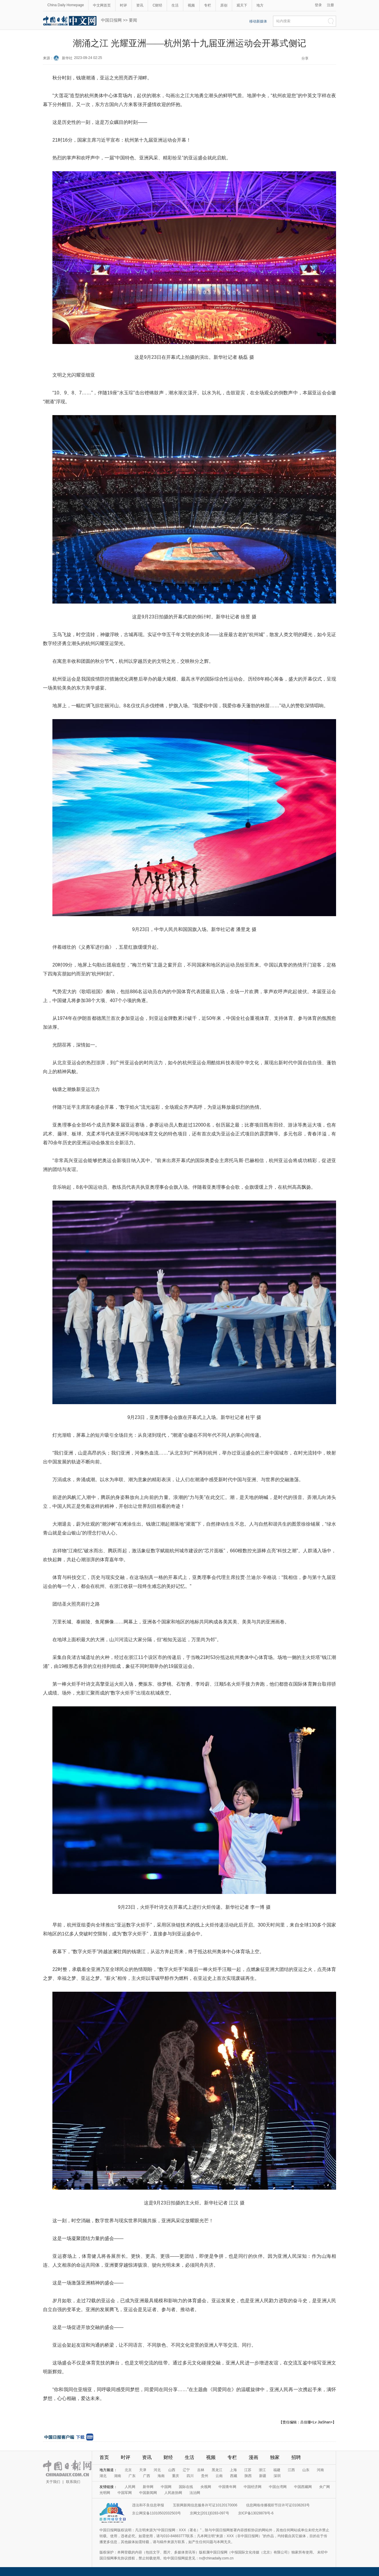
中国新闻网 (148, 2493)
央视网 (205, 2487)
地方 (260, 5)
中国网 (166, 2487)
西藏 (233, 2476)
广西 (146, 2476)
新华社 (67, 58)
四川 (190, 2476)
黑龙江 (217, 2470)
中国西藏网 (303, 2487)
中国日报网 (111, 20)
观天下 (242, 5)
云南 (219, 2476)
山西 (171, 2470)
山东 (305, 2470)
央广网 (324, 2487)
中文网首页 (102, 5)
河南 (320, 2470)
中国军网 (125, 2493)
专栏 (207, 5)
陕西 (248, 2476)
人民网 (130, 2487)
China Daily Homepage (65, 5)
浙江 (262, 2470)
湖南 (117, 2476)
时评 (123, 5)
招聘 (296, 2457)
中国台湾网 (278, 2487)
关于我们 (53, 2482)
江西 (291, 2470)
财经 (168, 2457)
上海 (233, 2470)
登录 (318, 5)
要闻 (133, 20)
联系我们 (73, 2482)
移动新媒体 (258, 21)
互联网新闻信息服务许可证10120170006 (205, 2505)
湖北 (103, 2476)
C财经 (157, 5)
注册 (330, 5)
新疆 (262, 2476)
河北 (157, 2470)
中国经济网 (252, 2487)
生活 (175, 5)
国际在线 (186, 2487)
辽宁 (186, 2470)
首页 (104, 2457)
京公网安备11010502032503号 (156, 2513)
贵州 (204, 2476)
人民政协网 (173, 2493)
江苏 (247, 2470)
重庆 (175, 2476)
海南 (161, 2476)
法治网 (195, 2493)
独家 (275, 2457)
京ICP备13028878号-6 (256, 2513)
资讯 (139, 5)
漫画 (253, 2457)
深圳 (277, 2476)
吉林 (200, 2470)
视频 (191, 5)
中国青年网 (227, 2487)
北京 (128, 2470)
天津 (142, 2470)
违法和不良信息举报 (148, 2505)
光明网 (104, 2493)
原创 (223, 5)
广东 (132, 2476)
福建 (276, 2470)
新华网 (148, 2487)
